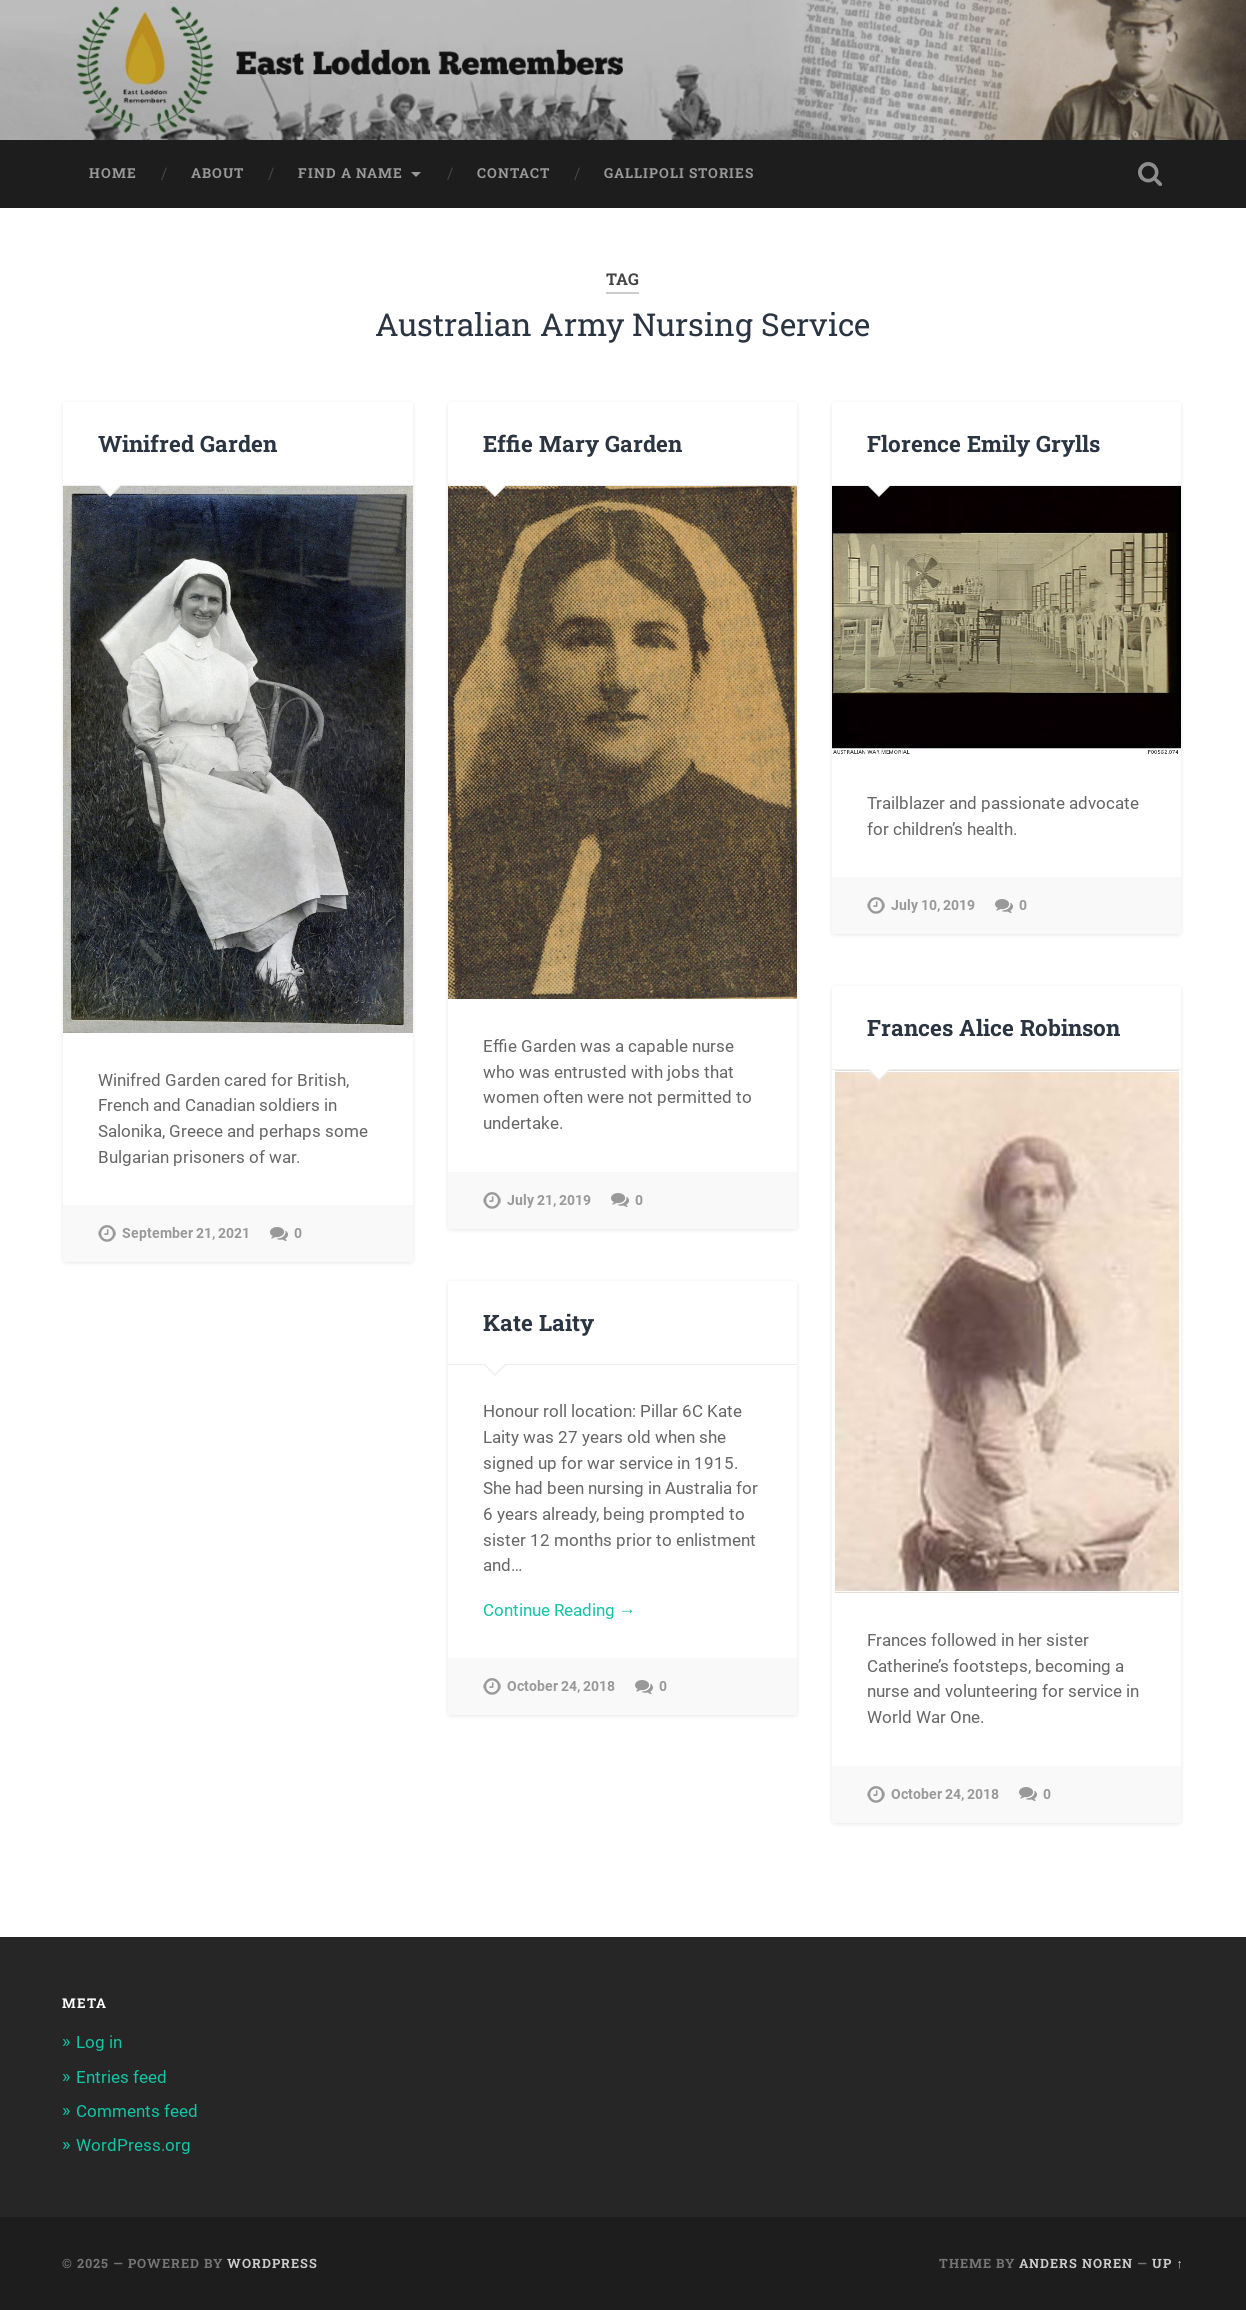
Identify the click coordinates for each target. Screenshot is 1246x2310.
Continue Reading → (559, 1610)
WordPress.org (133, 2145)
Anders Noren (1076, 2263)
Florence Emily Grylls (983, 443)
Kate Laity (538, 1322)
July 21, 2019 (549, 1200)
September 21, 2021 (186, 1233)
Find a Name (350, 173)
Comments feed (137, 2111)
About (217, 173)
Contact (513, 173)
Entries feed (121, 2077)
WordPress (272, 2263)
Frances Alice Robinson (993, 1027)
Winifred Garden (187, 443)
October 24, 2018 (945, 1794)
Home (113, 173)
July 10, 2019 (933, 905)
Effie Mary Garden (582, 443)
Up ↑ (1167, 2263)
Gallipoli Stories (679, 173)
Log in (99, 2042)
